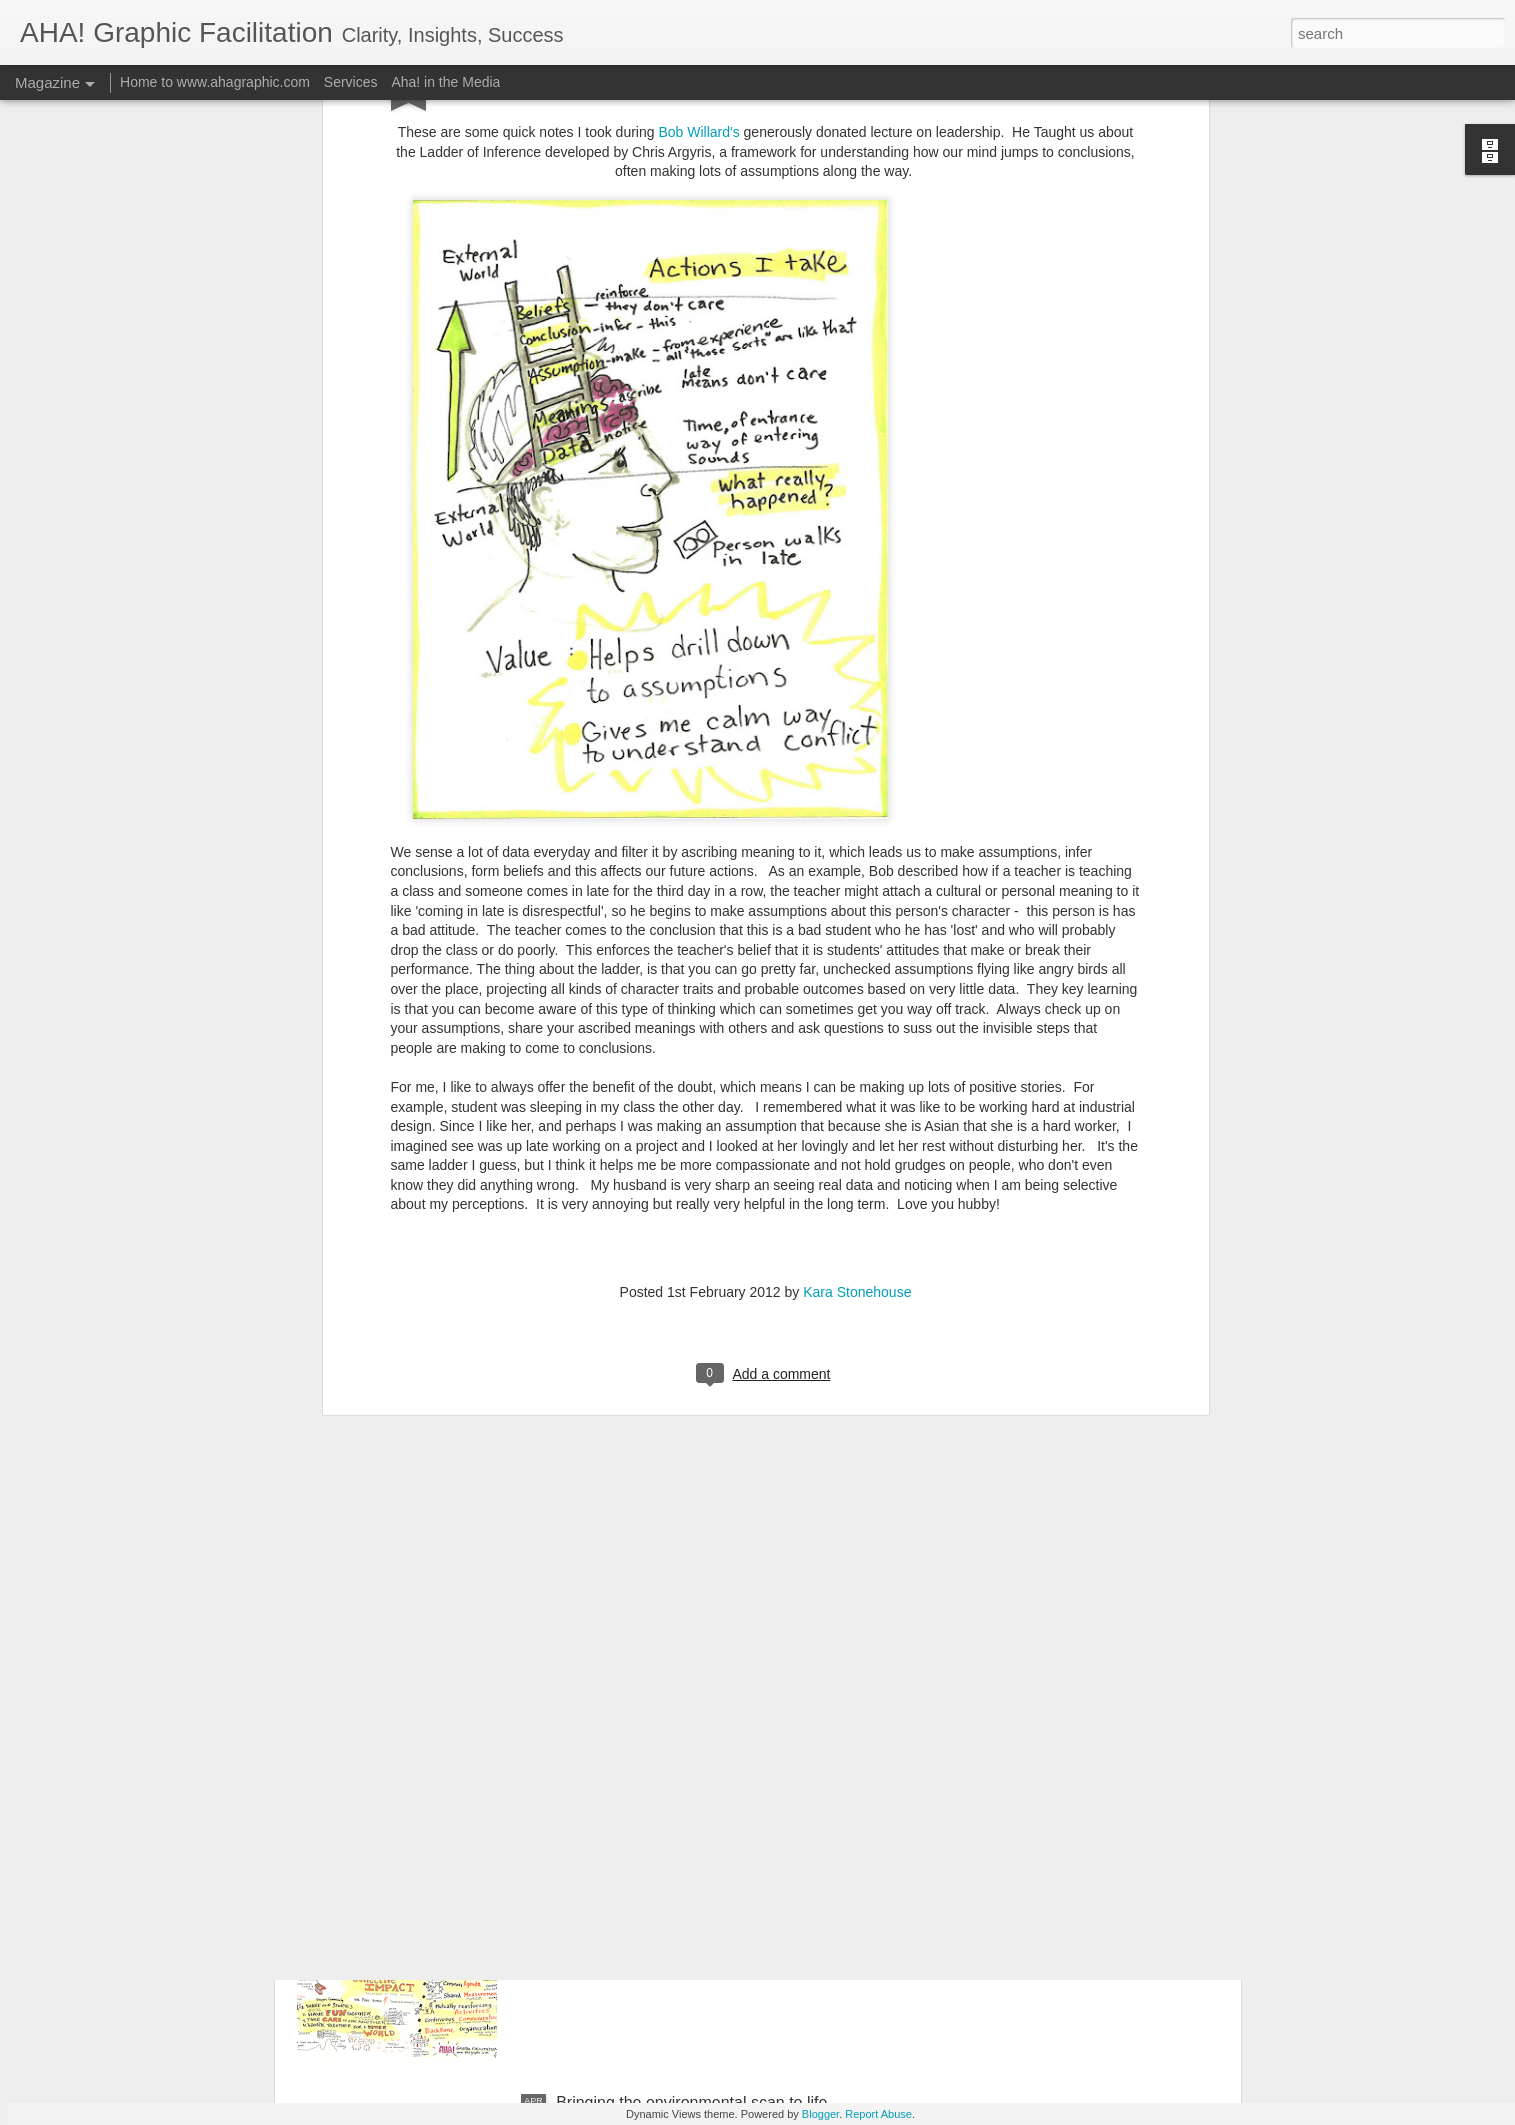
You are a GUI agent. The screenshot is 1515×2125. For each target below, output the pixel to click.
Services (351, 82)
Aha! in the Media (445, 82)
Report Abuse (878, 2114)
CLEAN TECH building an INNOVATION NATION (730, 1648)
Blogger (820, 2114)
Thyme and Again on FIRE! (652, 1421)
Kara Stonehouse (857, 893)
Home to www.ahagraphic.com (215, 82)
